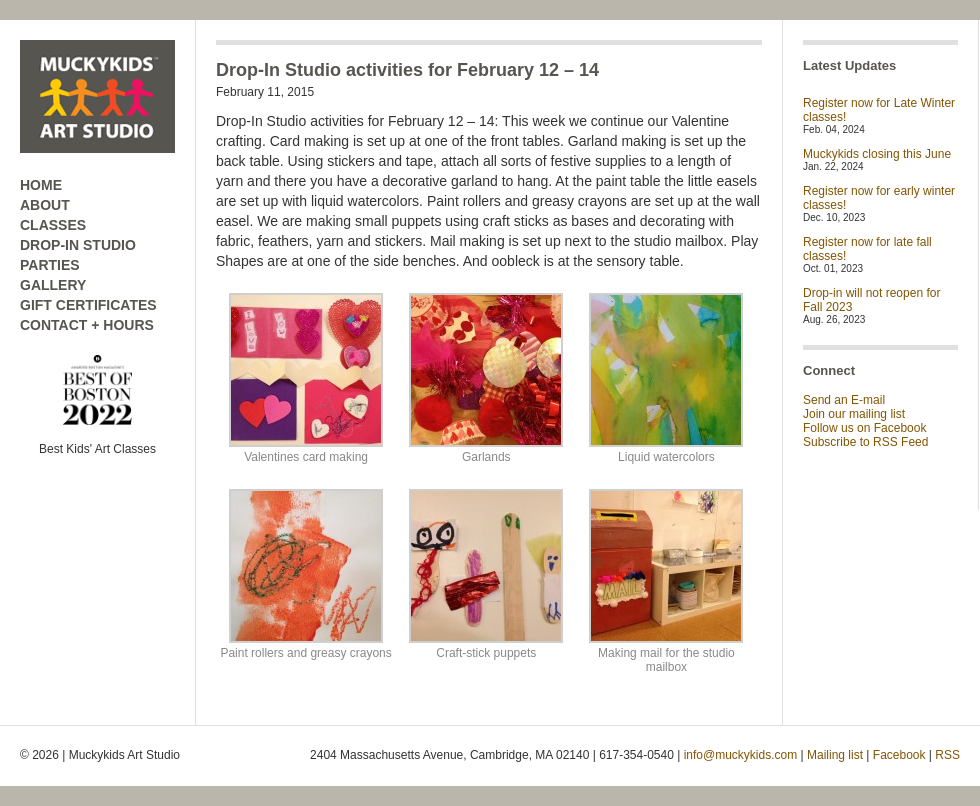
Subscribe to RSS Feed (865, 442)
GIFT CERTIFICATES (88, 305)
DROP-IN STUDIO (78, 245)
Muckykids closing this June (877, 154)
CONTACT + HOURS (87, 325)
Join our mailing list (854, 414)
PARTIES (50, 265)
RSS (947, 755)
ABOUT (45, 205)
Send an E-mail (844, 400)
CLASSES (53, 225)
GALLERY (53, 285)
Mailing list (835, 755)
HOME (41, 185)
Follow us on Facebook (864, 428)
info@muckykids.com (741, 755)
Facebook (899, 755)
